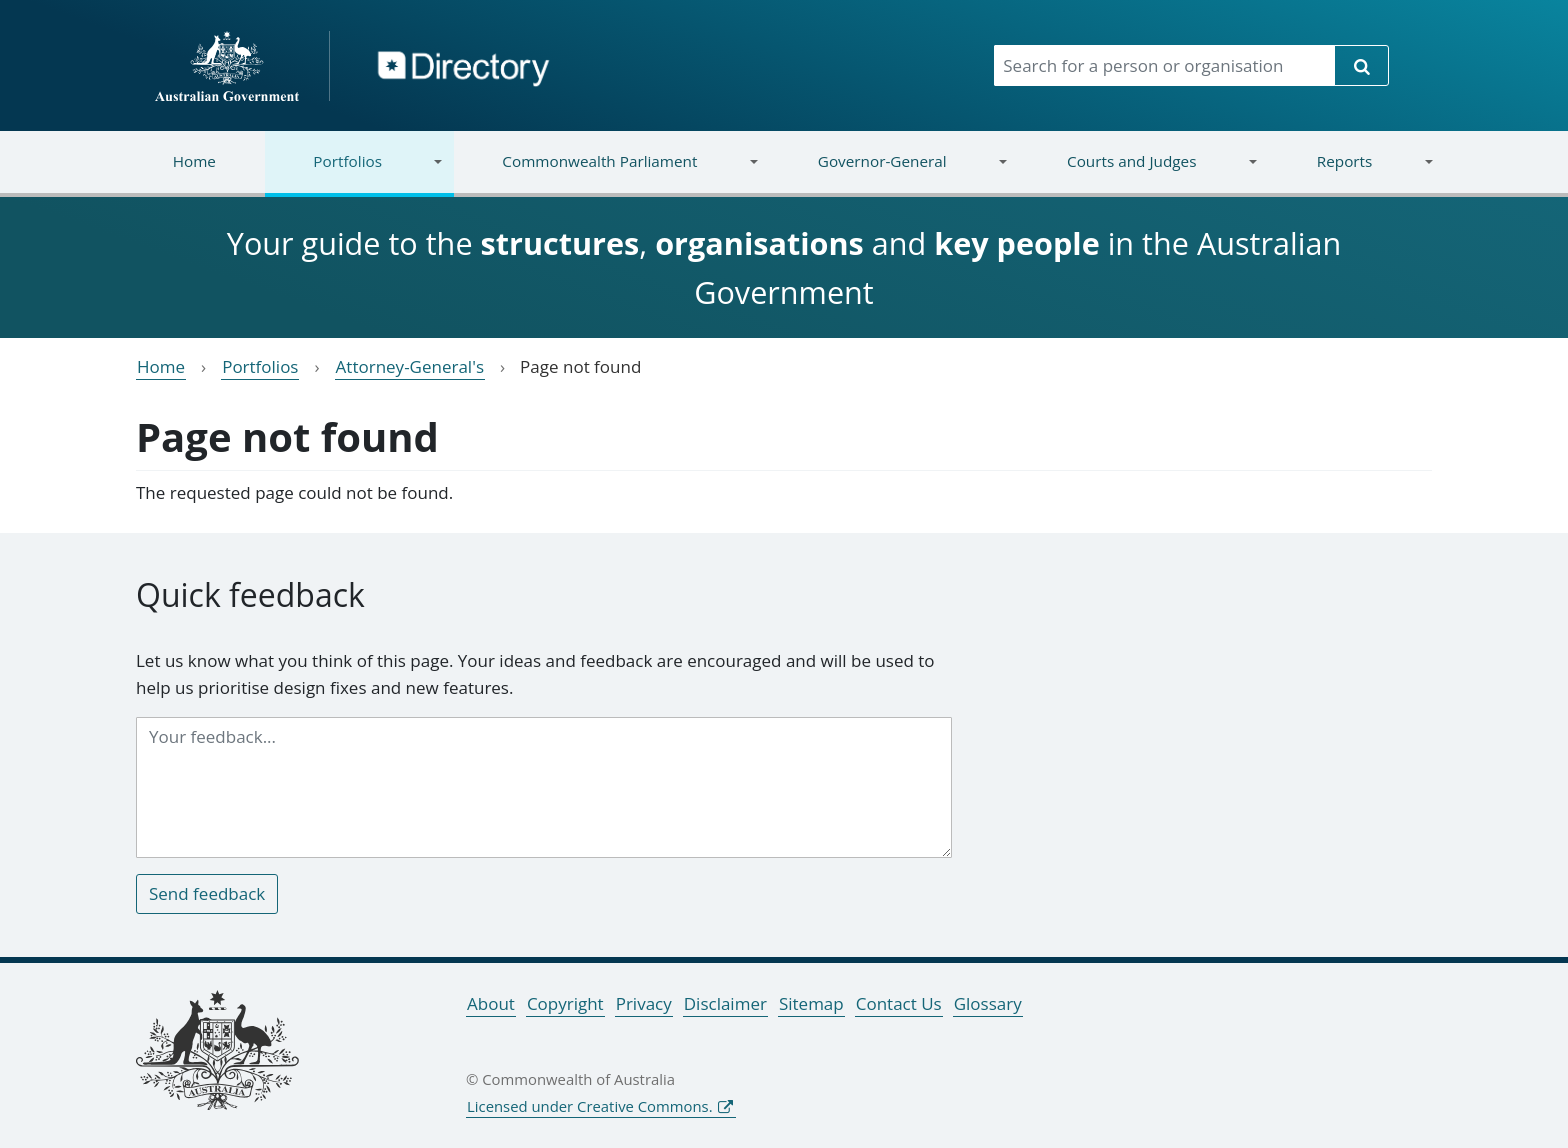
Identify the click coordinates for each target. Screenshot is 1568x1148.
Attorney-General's (410, 366)
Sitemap (811, 1003)
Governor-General (888, 173)
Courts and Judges (1137, 173)
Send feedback (207, 893)
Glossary (988, 1003)
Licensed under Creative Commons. (590, 1106)
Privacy (644, 1003)
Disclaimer (725, 1003)
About (491, 1003)
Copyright (565, 1003)
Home (194, 161)
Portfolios (354, 173)
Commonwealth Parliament (606, 173)
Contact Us (899, 1003)
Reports (1350, 173)
